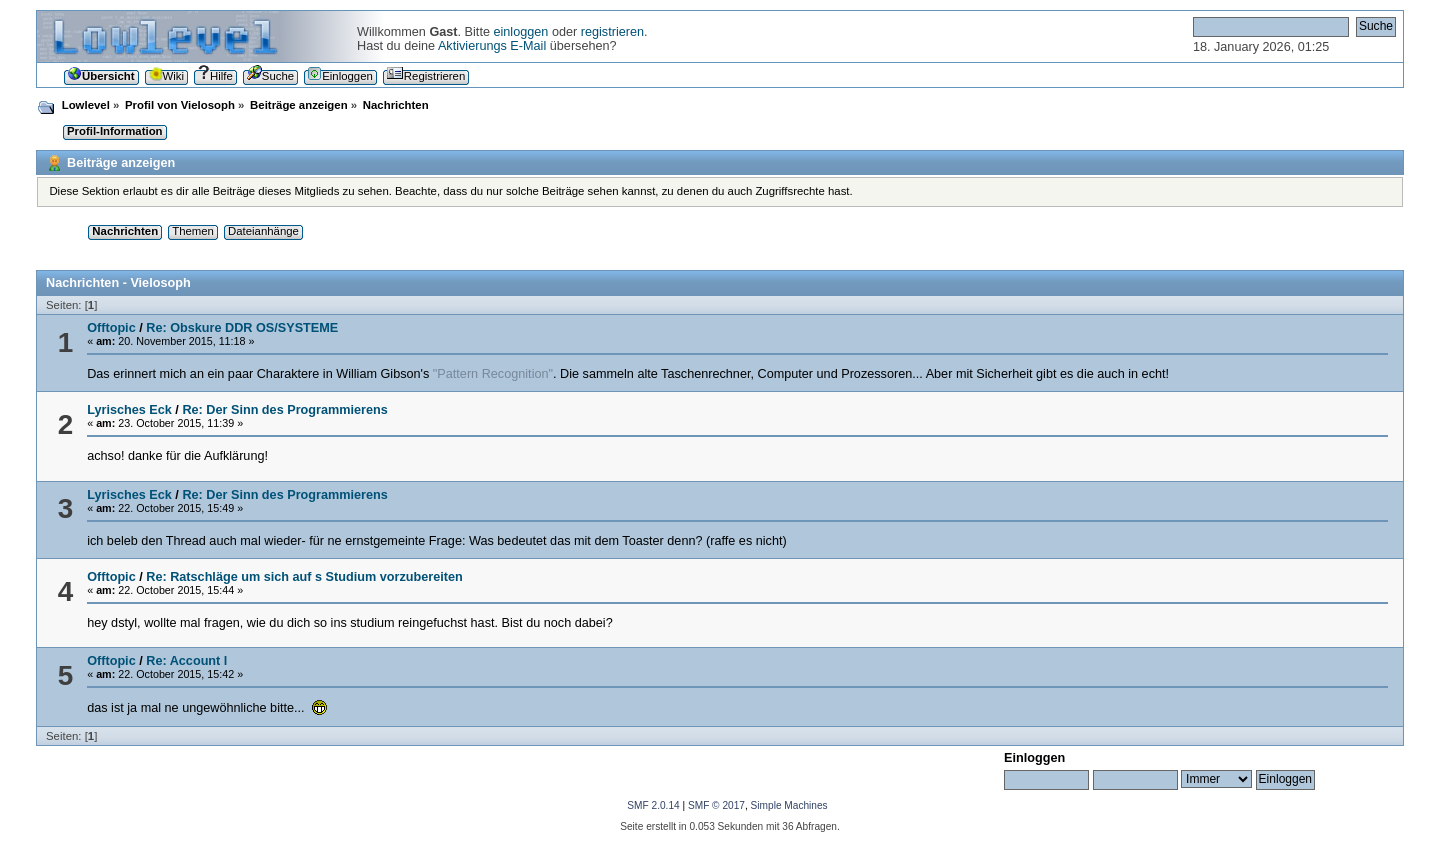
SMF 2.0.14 (653, 805)
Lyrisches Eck (129, 410)
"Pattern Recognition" (493, 374)
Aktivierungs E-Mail (492, 46)
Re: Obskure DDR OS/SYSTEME (242, 328)
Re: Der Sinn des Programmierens (284, 410)
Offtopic (111, 328)
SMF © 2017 (716, 805)
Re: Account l (186, 661)
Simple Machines (789, 805)
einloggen (520, 32)
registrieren (612, 32)
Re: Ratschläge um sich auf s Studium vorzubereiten (304, 577)
